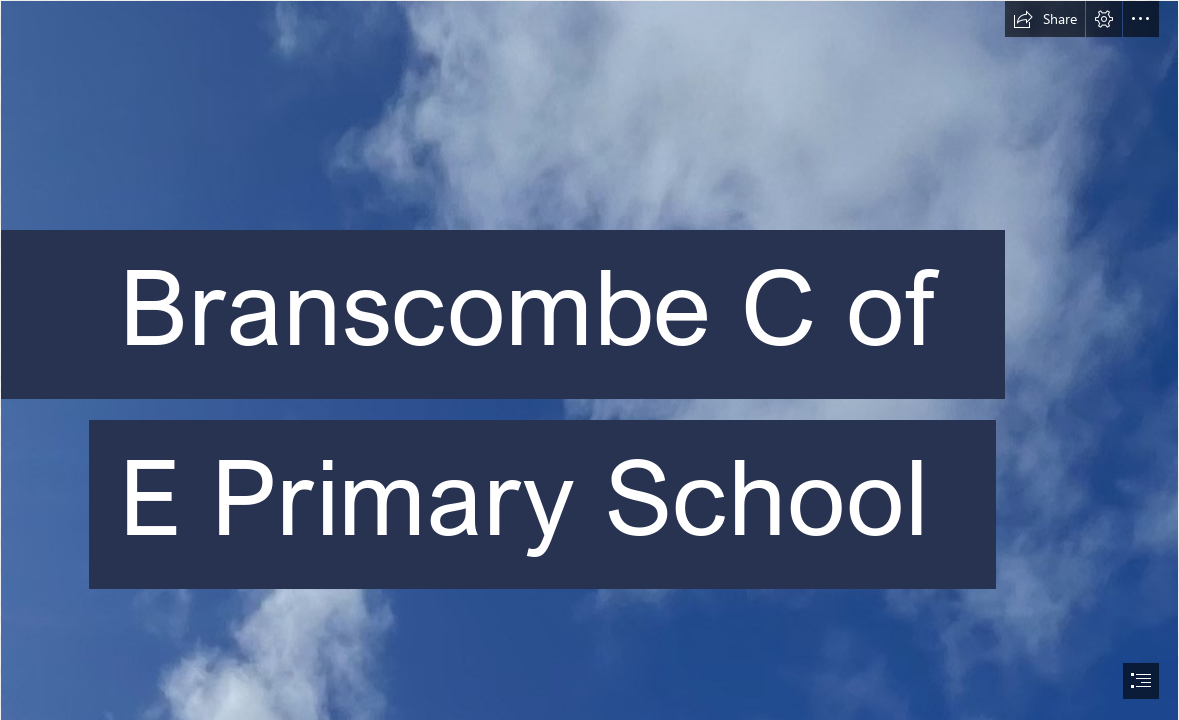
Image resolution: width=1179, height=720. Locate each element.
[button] (1045, 19)
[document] (589, 360)
